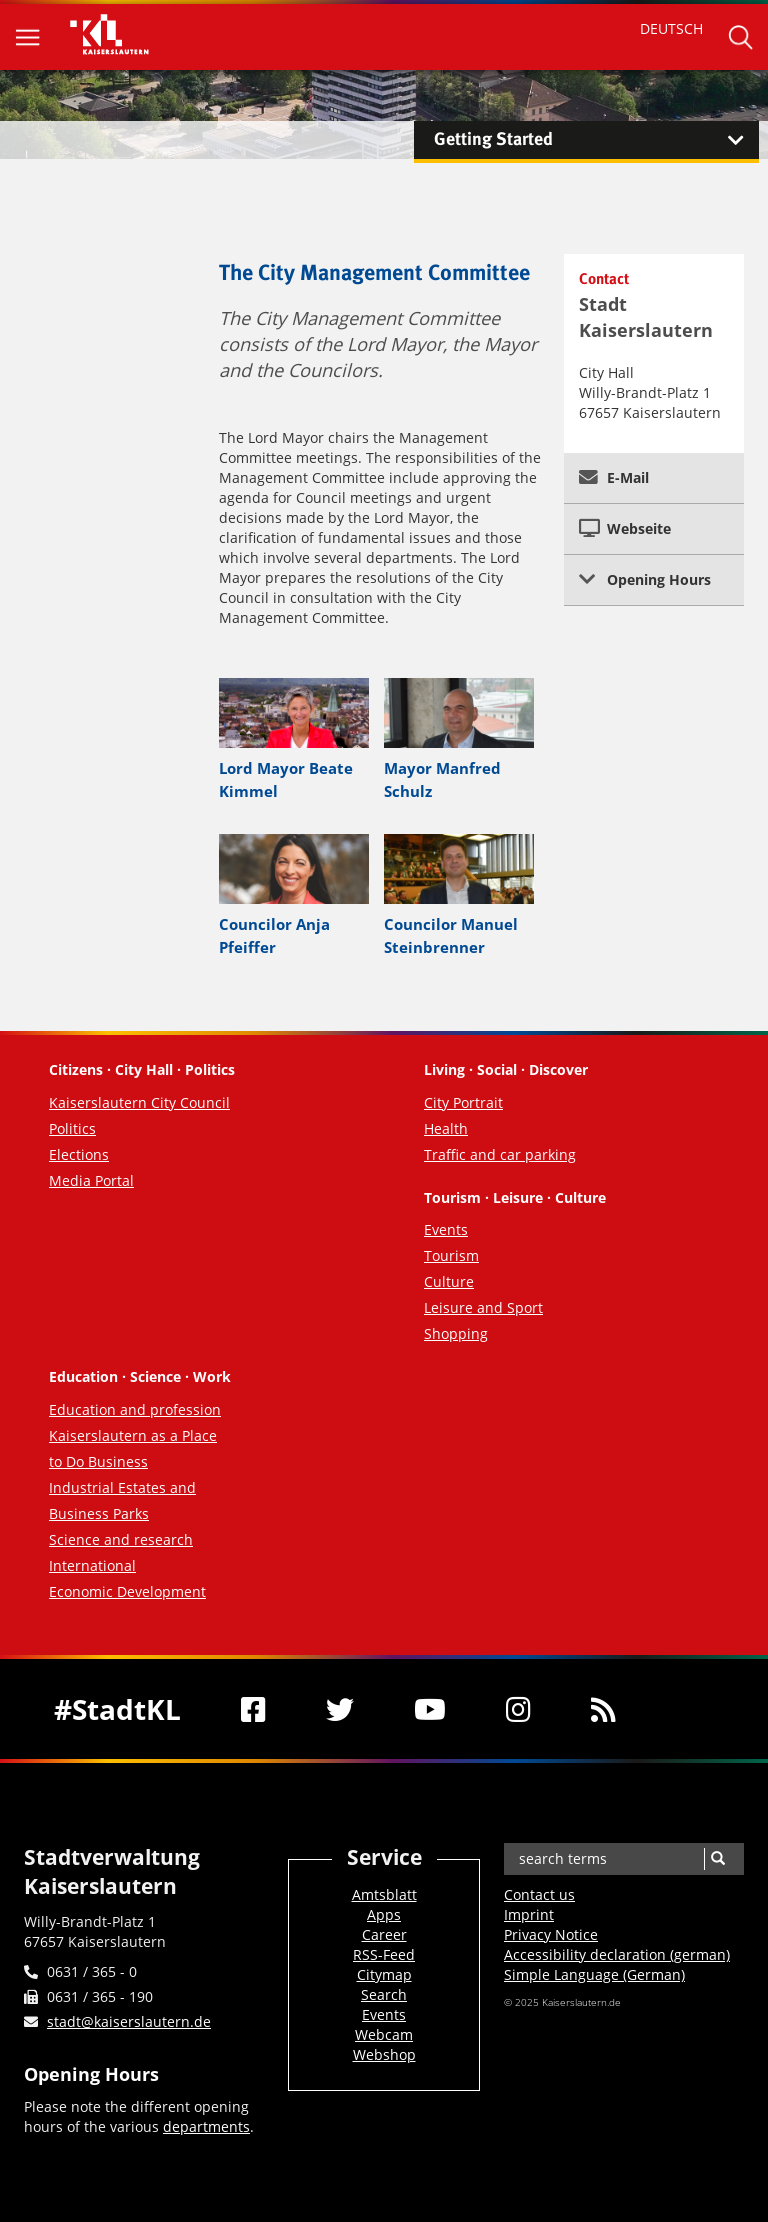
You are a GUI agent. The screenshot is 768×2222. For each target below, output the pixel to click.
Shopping (456, 1333)
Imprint (529, 1914)
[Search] (717, 1859)
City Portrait (463, 1102)
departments (206, 2126)
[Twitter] (340, 1709)
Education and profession (135, 1409)
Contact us (539, 1894)
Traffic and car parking (500, 1154)
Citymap (384, 1974)
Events (446, 1229)
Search (384, 1994)
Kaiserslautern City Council (139, 1102)
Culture (449, 1281)
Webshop (384, 2054)
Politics (72, 1128)
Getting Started (596, 140)
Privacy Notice (551, 1934)
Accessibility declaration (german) (617, 1954)
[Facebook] (253, 1709)
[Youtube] (430, 1709)
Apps (384, 1914)
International (92, 1565)
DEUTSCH (671, 28)
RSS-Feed (384, 1954)
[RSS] (603, 1709)
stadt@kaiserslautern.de (129, 2021)
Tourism (451, 1255)
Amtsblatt (384, 1894)
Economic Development (127, 1591)
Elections (79, 1154)
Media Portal (91, 1180)
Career (384, 1934)
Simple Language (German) (594, 1974)
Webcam (384, 2034)
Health (446, 1128)
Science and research (121, 1539)
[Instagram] (518, 1709)
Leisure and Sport (483, 1307)
